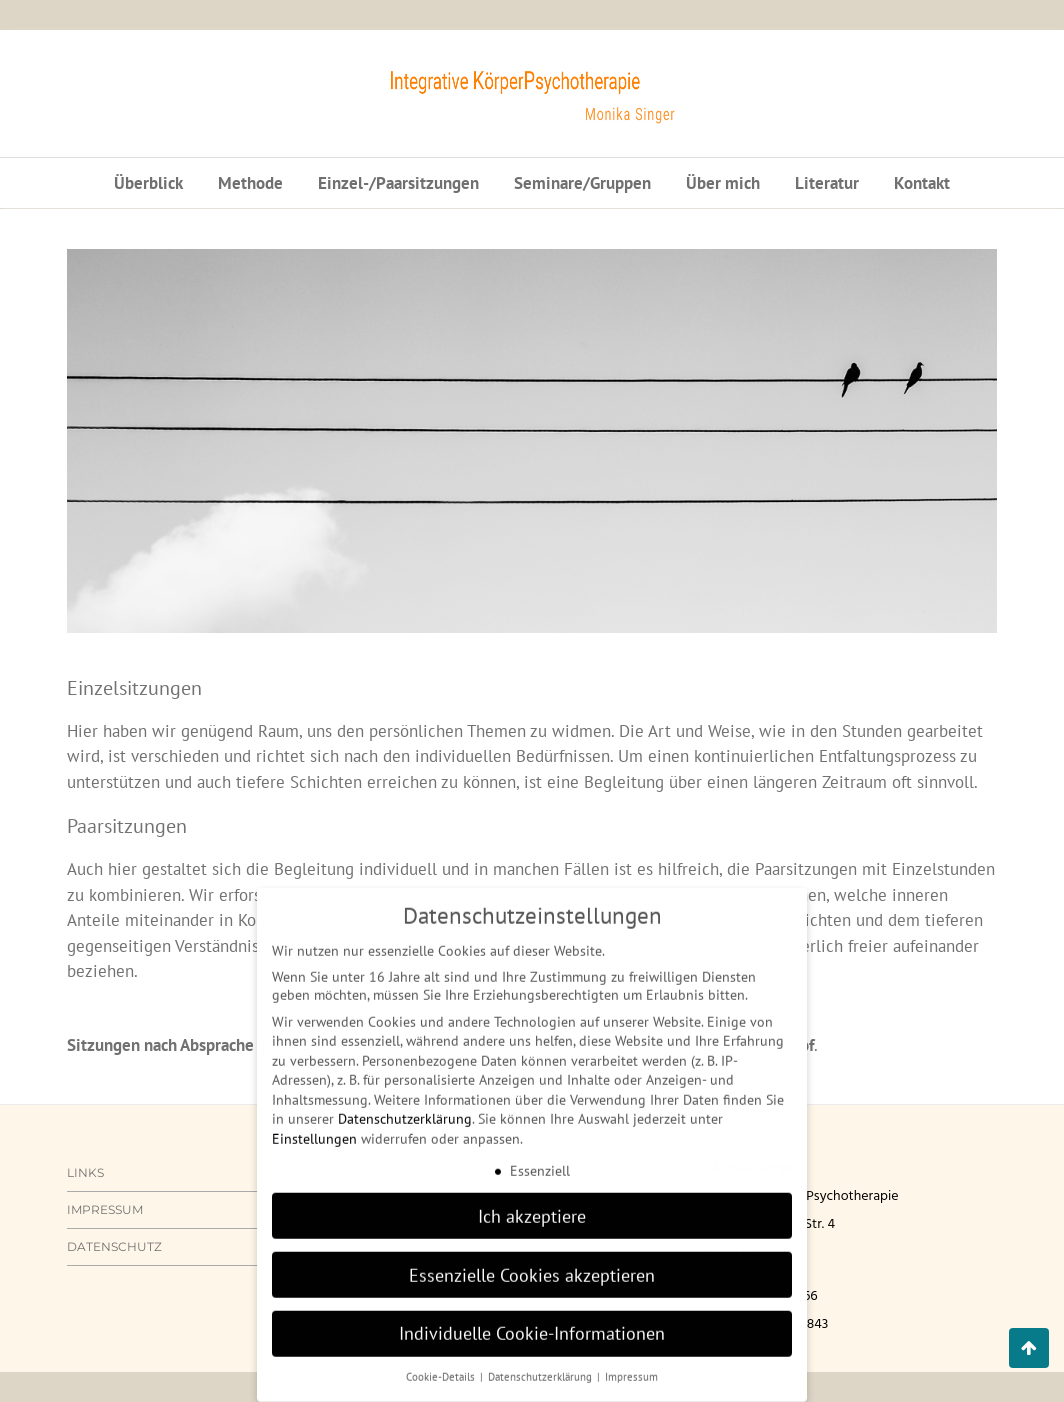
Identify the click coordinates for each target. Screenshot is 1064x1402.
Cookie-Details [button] (442, 1362)
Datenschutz (114, 1246)
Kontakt (922, 183)
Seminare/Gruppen (582, 183)
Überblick (148, 183)
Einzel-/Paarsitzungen (398, 183)
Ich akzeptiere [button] (532, 1201)
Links (85, 1172)
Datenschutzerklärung (405, 1105)
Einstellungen (314, 1124)
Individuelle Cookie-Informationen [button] (532, 1319)
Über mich (723, 183)
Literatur (827, 183)
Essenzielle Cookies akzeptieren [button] (532, 1260)
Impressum (105, 1209)
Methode (250, 183)
